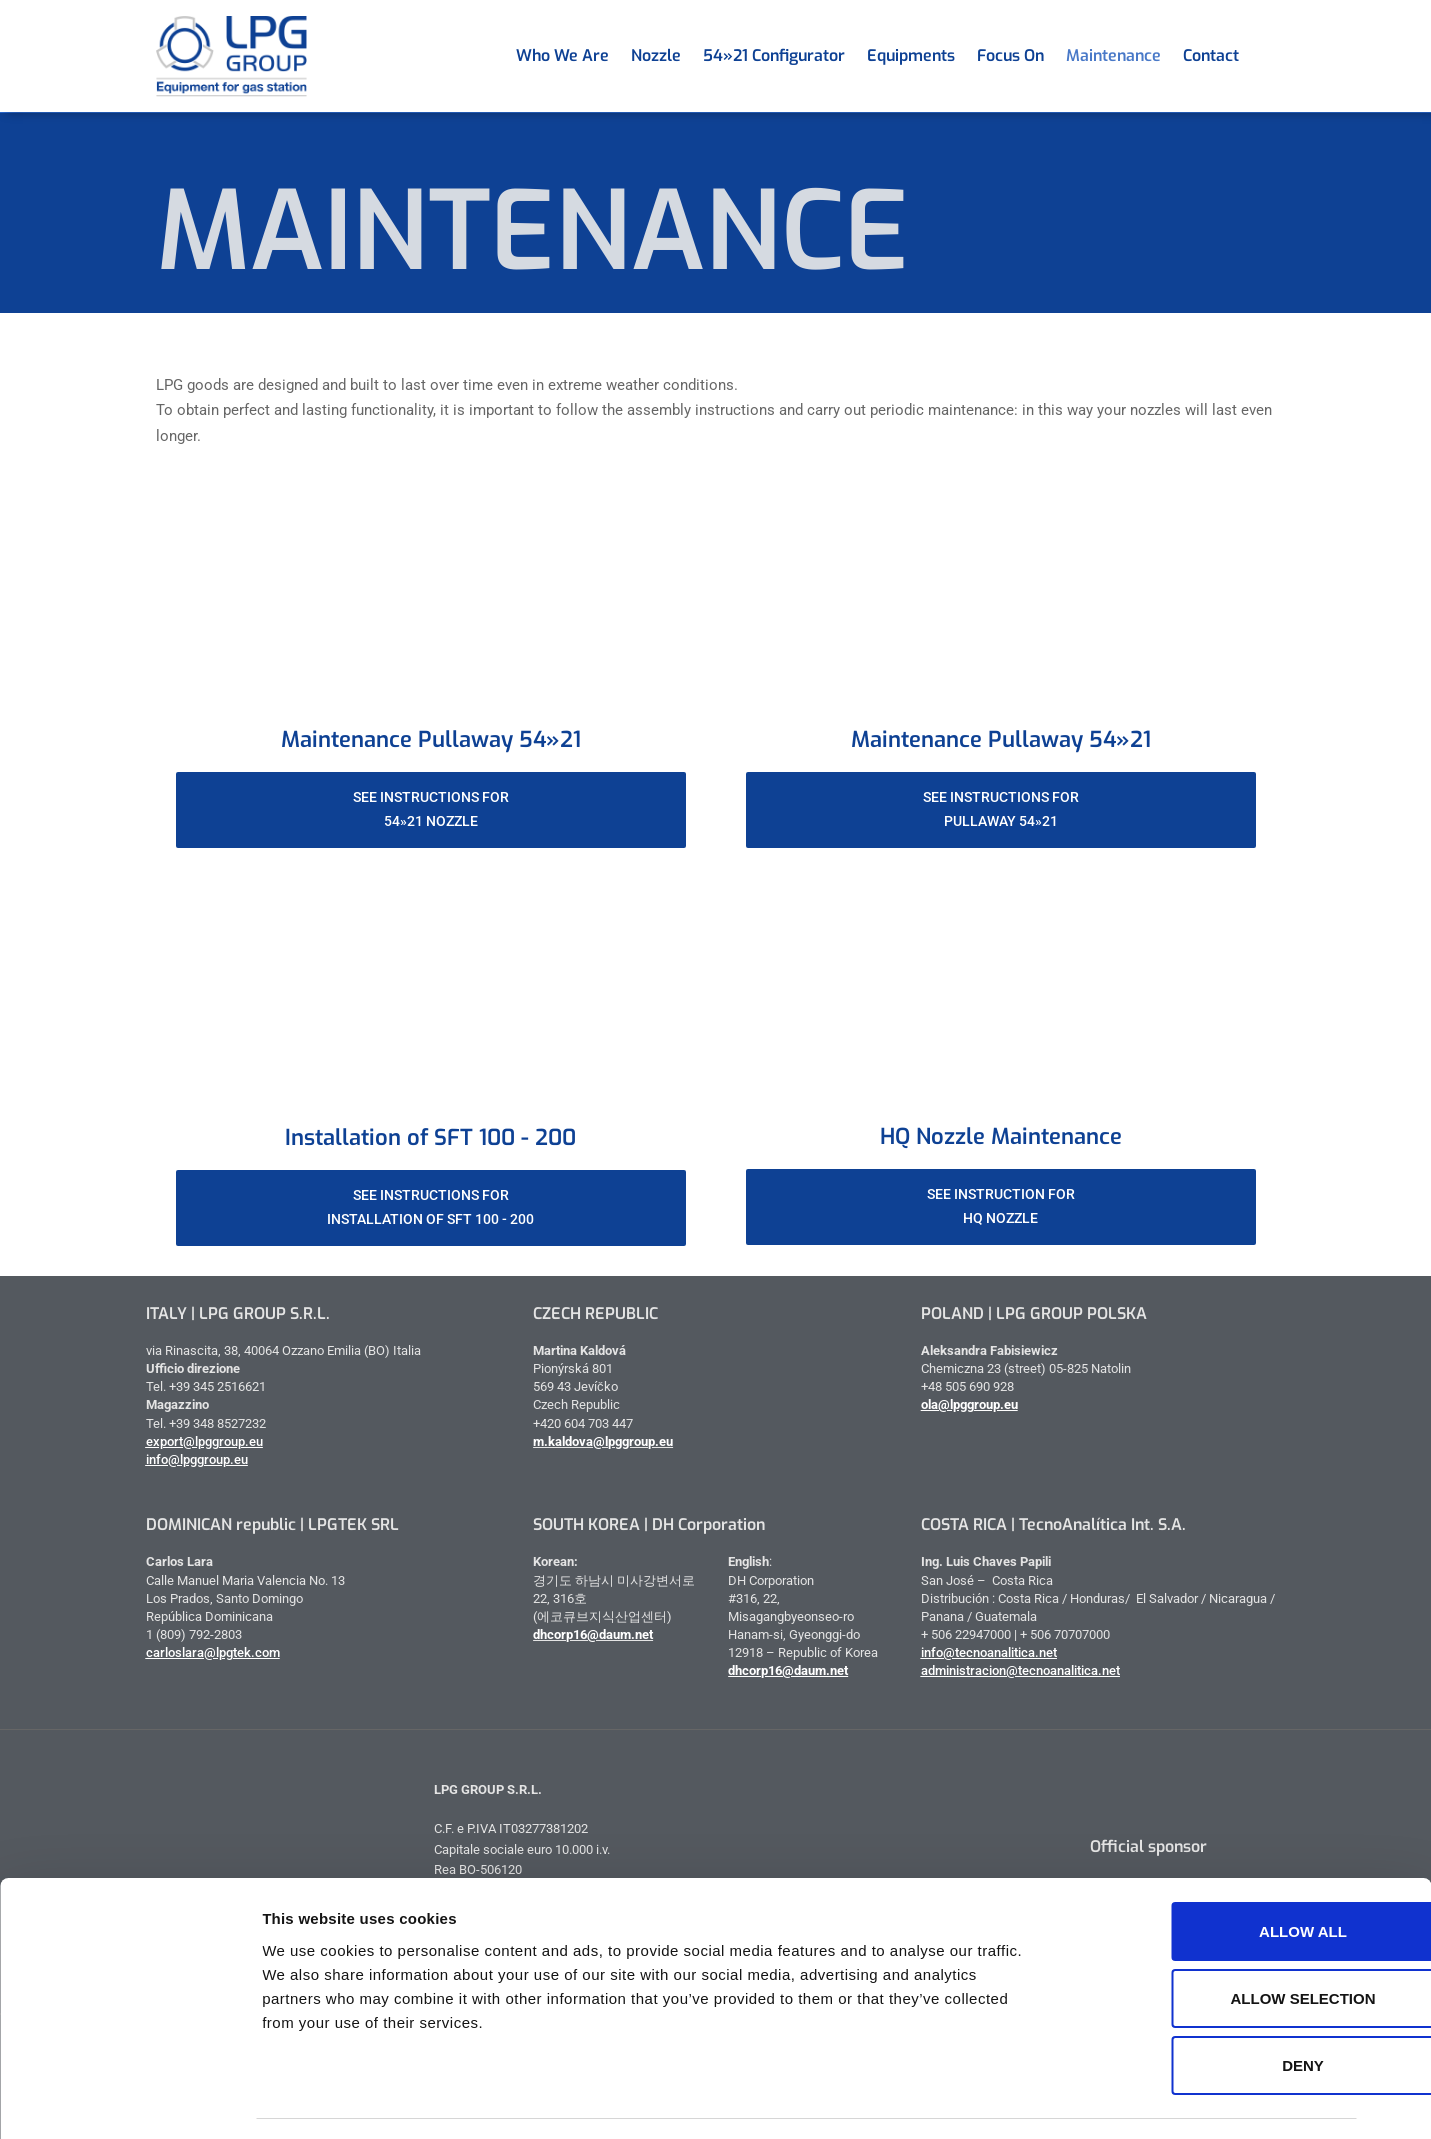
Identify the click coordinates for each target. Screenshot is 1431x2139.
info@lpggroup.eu (197, 1459)
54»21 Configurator (774, 55)
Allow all (1213, 1872)
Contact (1211, 55)
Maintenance (1113, 55)
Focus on (1010, 55)
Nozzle (656, 55)
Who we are (562, 55)
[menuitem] (1261, 56)
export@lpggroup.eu (204, 1441)
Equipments (911, 55)
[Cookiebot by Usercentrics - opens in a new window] (129, 2100)
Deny (1213, 2006)
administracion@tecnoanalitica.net (1020, 1670)
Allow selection (1213, 1939)
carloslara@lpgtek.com (213, 1652)
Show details (1049, 2099)
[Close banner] (1400, 1850)
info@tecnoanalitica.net (989, 1652)
